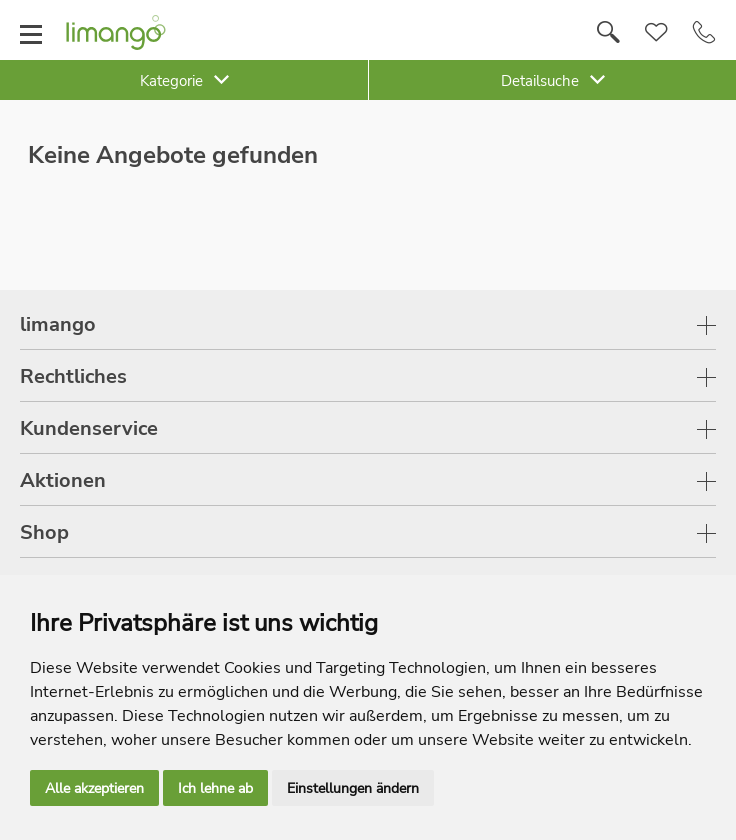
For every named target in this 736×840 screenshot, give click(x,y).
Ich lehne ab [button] (215, 788)
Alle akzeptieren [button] (94, 788)
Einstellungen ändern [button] (353, 788)
